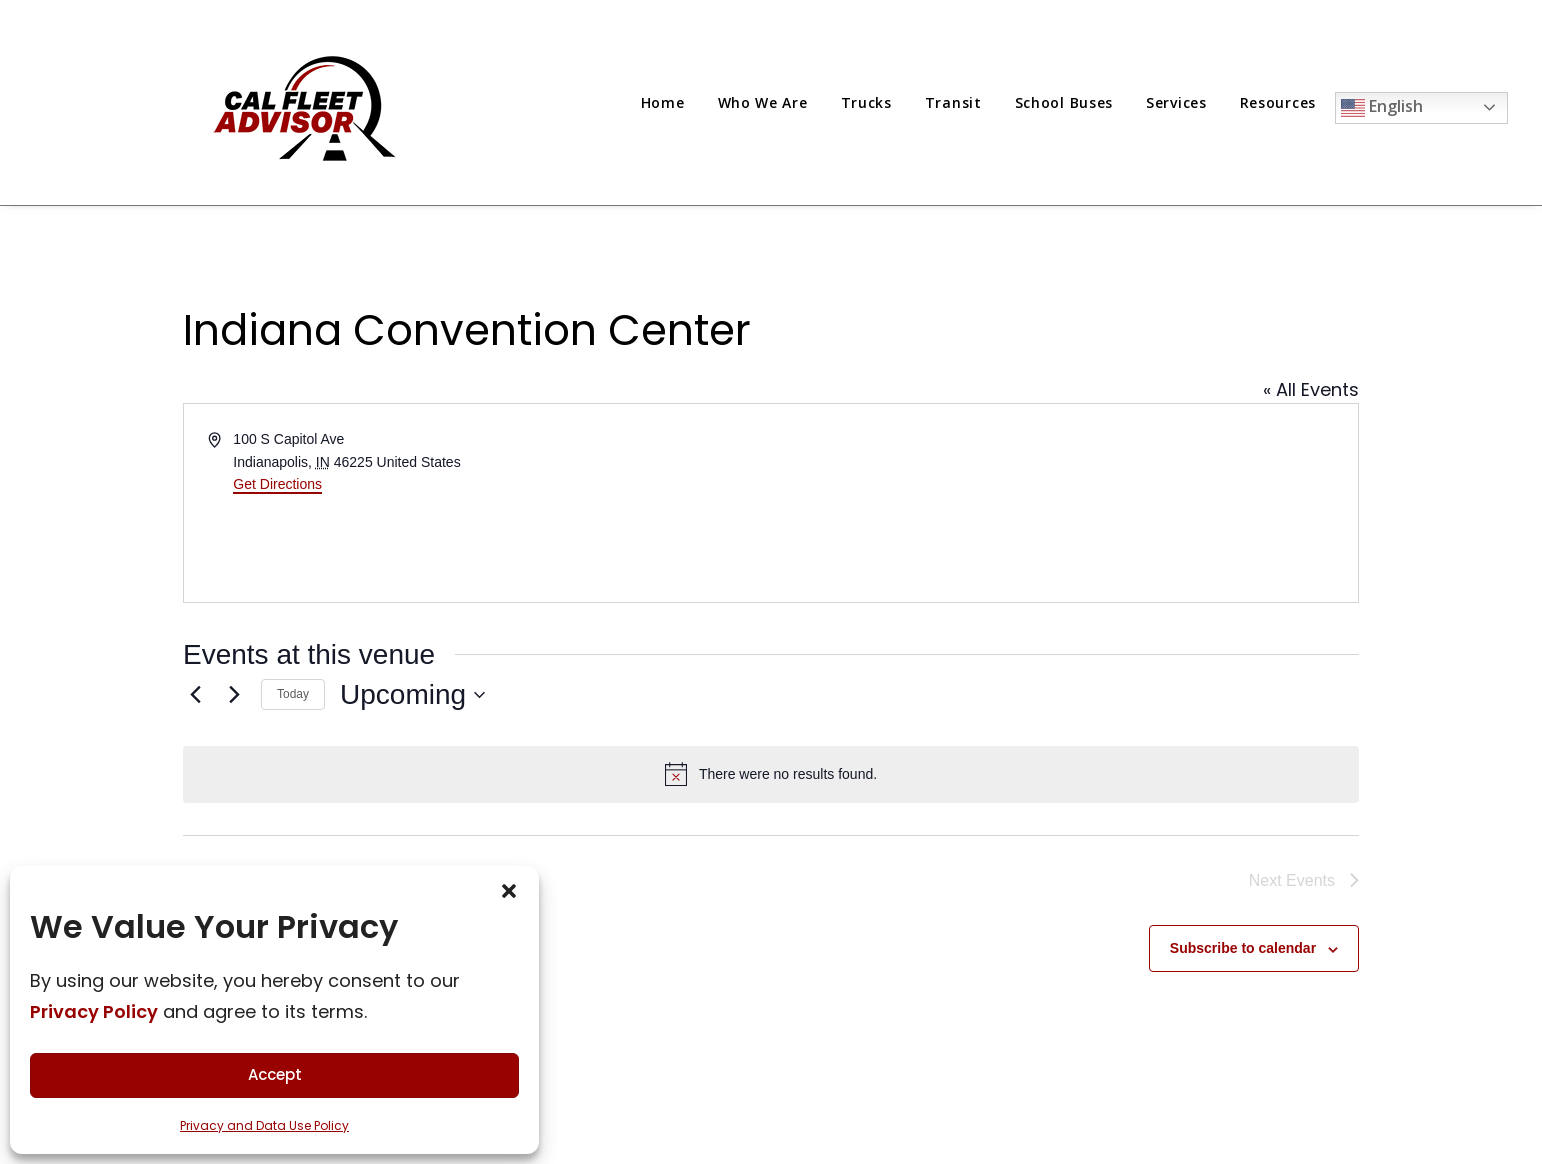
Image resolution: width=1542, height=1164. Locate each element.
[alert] (771, 774)
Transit (953, 102)
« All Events (1311, 389)
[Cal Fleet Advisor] (307, 102)
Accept (275, 1074)
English (1382, 107)
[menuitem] (670, 102)
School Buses (1064, 102)
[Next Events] (234, 695)
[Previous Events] (195, 695)
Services (1176, 102)
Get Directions (277, 484)
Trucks (866, 102)
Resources (1278, 102)
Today (293, 694)
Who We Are (763, 102)
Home (663, 102)
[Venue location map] (1063, 503)
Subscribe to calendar (1243, 948)
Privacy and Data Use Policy (264, 1125)
